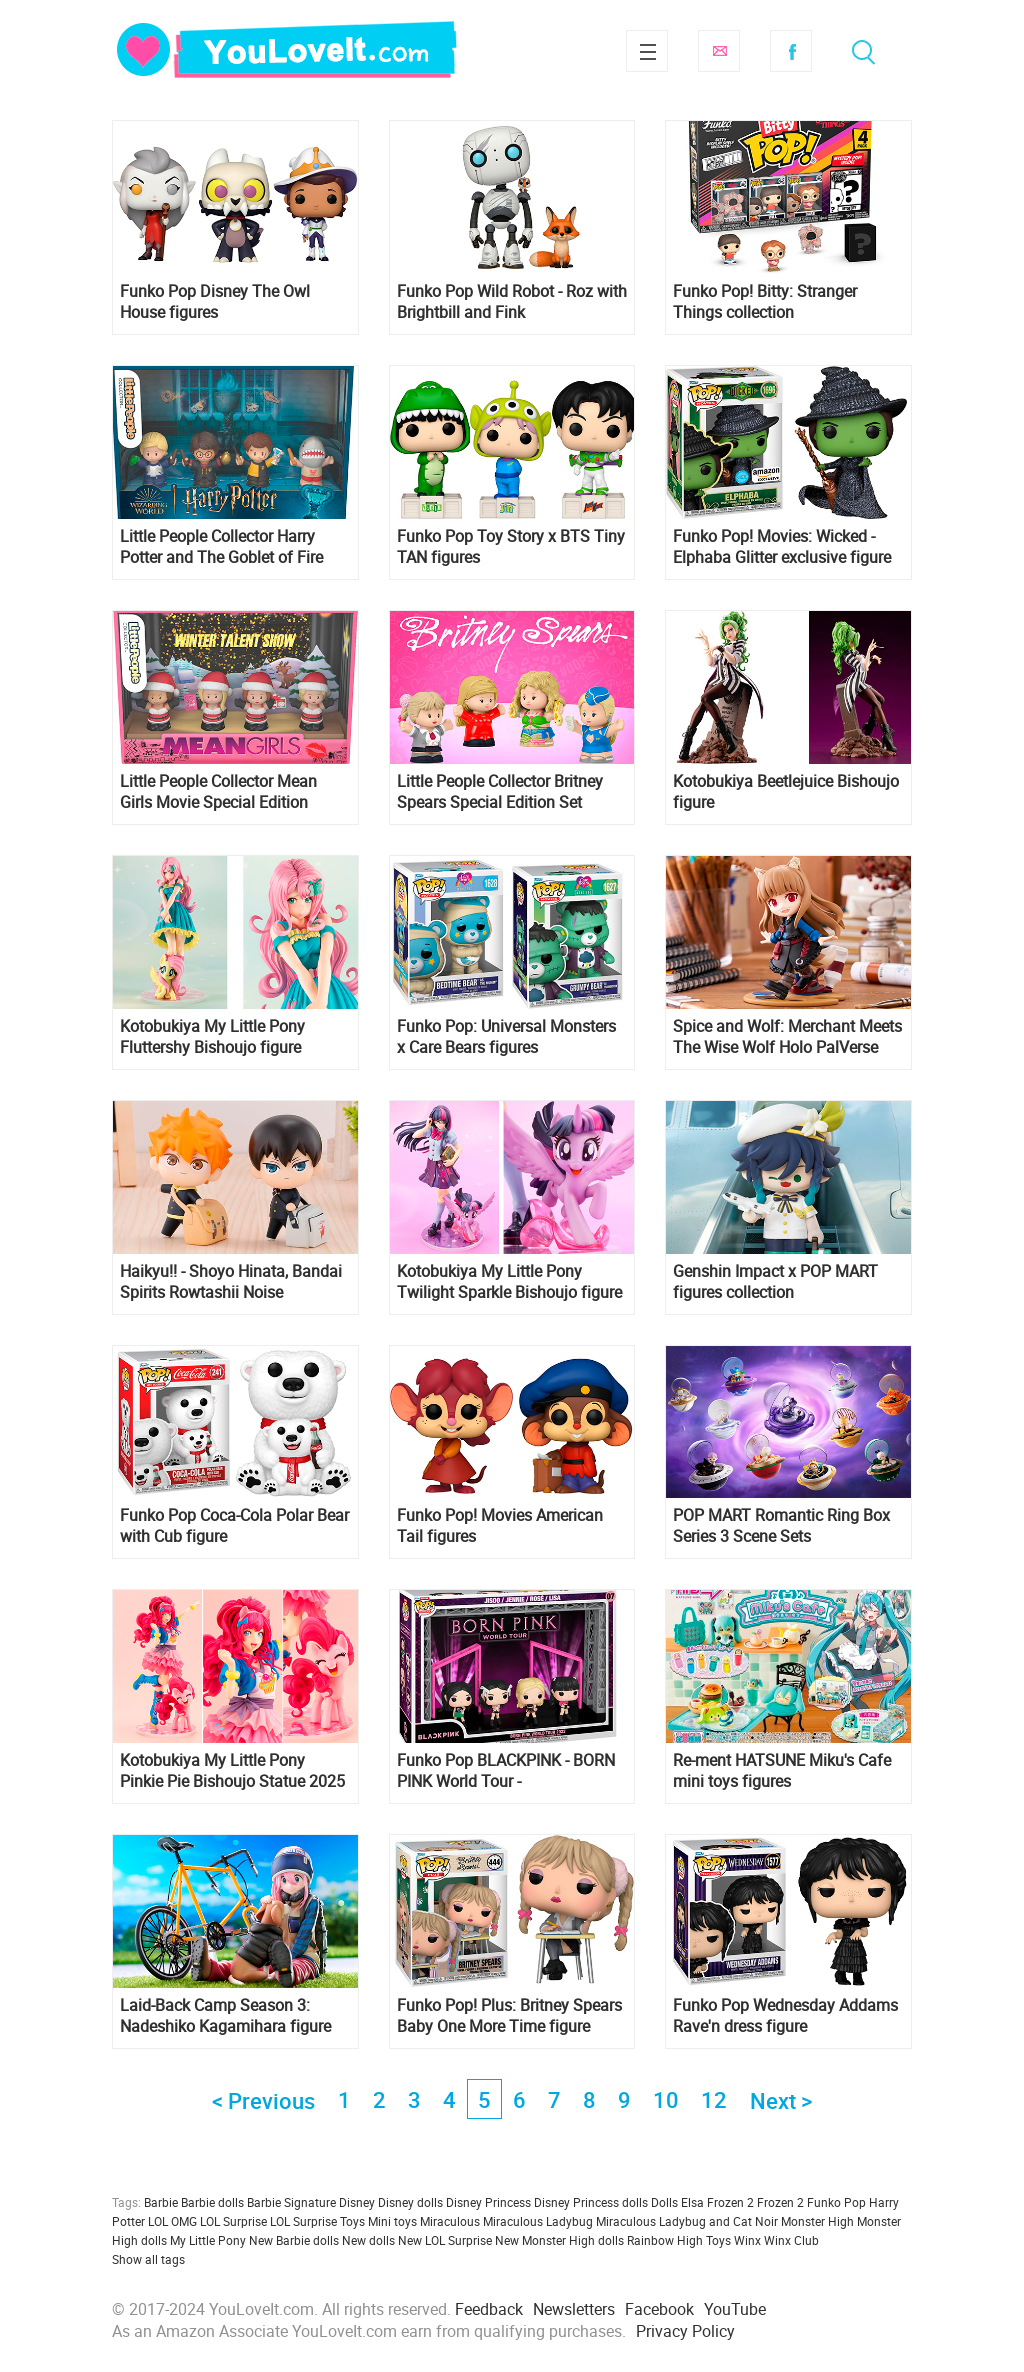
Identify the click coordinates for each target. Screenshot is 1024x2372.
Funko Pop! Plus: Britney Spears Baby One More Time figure (509, 2016)
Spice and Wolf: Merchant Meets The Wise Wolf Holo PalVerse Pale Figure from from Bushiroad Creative (787, 1037)
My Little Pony (208, 2240)
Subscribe (719, 51)
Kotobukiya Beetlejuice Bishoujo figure (786, 792)
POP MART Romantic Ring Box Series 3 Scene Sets (781, 1526)
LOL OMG (172, 2221)
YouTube (735, 2309)
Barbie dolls (212, 2202)
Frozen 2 (780, 2202)
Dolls (664, 2202)
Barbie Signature (291, 2202)
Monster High (817, 2221)
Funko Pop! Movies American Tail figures (500, 1526)
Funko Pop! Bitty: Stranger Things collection (765, 302)
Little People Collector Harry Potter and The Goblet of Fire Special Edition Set (221, 547)
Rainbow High (665, 2240)
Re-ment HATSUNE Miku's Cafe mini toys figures (782, 1771)
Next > (781, 2100)
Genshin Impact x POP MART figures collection (775, 1282)
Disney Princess (488, 2202)
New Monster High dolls (559, 2240)
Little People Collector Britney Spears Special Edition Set (500, 792)
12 (714, 2099)
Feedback (489, 2309)
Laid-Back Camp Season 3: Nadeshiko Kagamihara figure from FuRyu (225, 2016)
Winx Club (791, 2240)
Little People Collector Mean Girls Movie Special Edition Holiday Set (218, 792)
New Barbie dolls (294, 2240)
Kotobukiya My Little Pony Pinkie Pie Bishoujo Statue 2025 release (232, 1771)
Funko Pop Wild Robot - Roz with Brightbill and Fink (512, 302)
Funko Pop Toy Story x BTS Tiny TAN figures (511, 547)
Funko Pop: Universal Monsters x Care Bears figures (506, 1037)
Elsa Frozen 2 (717, 2202)
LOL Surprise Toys (317, 2221)
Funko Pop (836, 2202)
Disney (357, 2202)
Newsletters (574, 2309)
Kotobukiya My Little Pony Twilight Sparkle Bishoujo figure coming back (509, 1282)
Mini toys (392, 2221)
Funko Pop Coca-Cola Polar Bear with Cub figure (234, 1526)
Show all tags (148, 2259)
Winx (747, 2240)
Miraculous (450, 2221)
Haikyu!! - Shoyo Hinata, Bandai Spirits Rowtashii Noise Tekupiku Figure (231, 1282)
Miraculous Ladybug (538, 2221)
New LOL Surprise (445, 2240)
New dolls (368, 2240)
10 (666, 2099)
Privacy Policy (685, 2331)
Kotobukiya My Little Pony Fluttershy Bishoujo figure (212, 1037)
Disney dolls (410, 2202)
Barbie (161, 2202)
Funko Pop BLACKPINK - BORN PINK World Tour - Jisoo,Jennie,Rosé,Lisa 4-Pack (506, 1771)
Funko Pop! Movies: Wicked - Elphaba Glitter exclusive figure (782, 547)
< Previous (263, 2100)
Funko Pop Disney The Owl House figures (215, 302)
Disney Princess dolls (591, 2202)
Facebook (791, 51)
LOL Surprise (233, 2221)
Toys (718, 2240)
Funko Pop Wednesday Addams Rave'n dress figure (785, 2016)
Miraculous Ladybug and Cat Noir (687, 2221)
